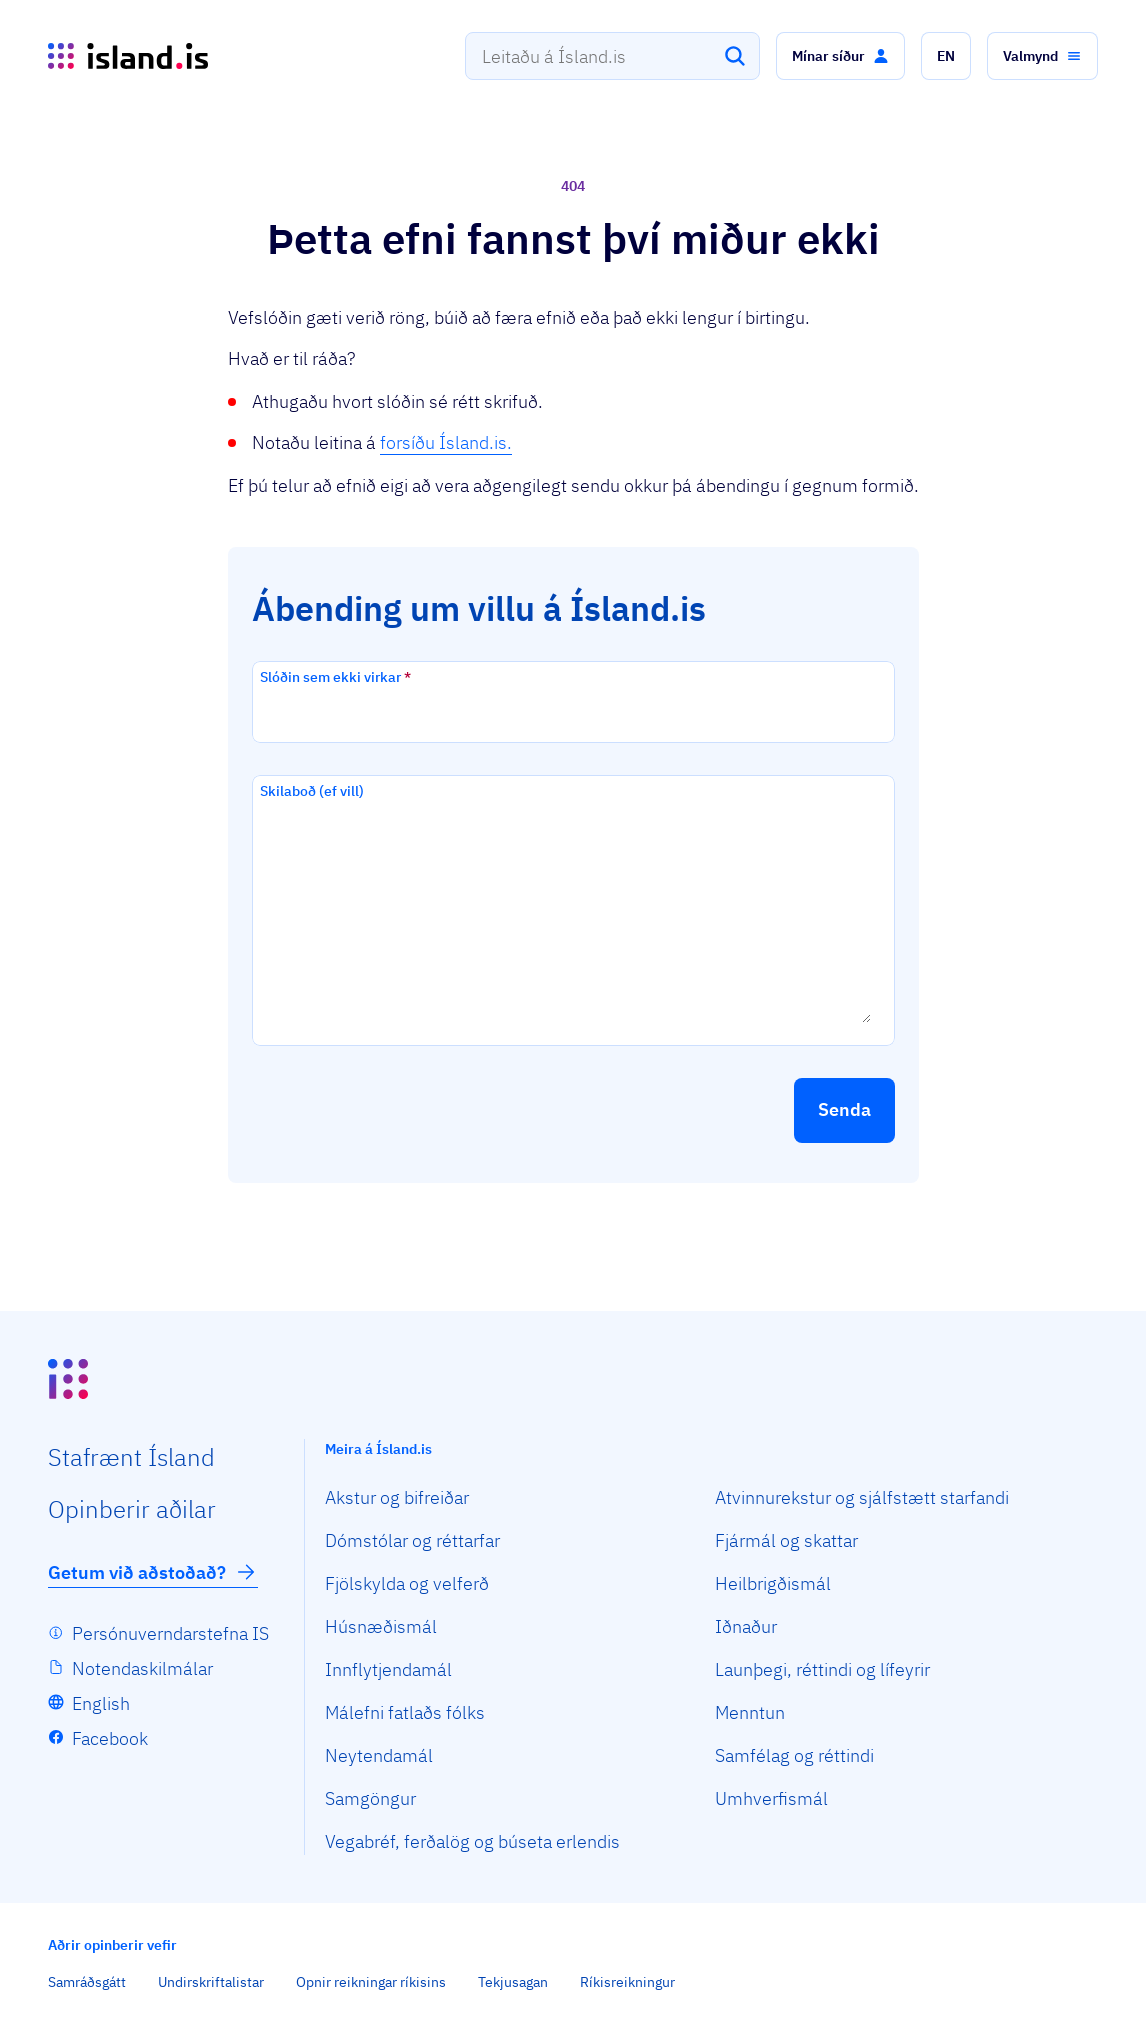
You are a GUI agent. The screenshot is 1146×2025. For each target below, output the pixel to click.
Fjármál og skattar (786, 1540)
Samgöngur (370, 1798)
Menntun (750, 1712)
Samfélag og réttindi (794, 1755)
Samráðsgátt (87, 1982)
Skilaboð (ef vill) (312, 791)
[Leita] (735, 56)
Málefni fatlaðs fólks (405, 1712)
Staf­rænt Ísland (131, 1457)
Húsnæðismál (381, 1626)
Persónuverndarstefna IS (170, 1633)
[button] (840, 56)
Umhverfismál (771, 1798)
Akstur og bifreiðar (397, 1497)
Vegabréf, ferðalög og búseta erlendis (472, 1841)
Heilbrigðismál (773, 1583)
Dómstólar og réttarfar (412, 1540)
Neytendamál (379, 1755)
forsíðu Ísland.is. (446, 442)
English (101, 1703)
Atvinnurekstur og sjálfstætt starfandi (862, 1497)
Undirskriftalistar (211, 1982)
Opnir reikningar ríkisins (371, 1982)
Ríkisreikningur (627, 1982)
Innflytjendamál (388, 1669)
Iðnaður (746, 1626)
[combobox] (612, 56)
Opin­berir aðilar (132, 1509)
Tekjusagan (513, 1982)
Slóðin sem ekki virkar (335, 677)
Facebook (110, 1738)
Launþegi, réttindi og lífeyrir (822, 1669)
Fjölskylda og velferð (407, 1583)
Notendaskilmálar (142, 1668)
